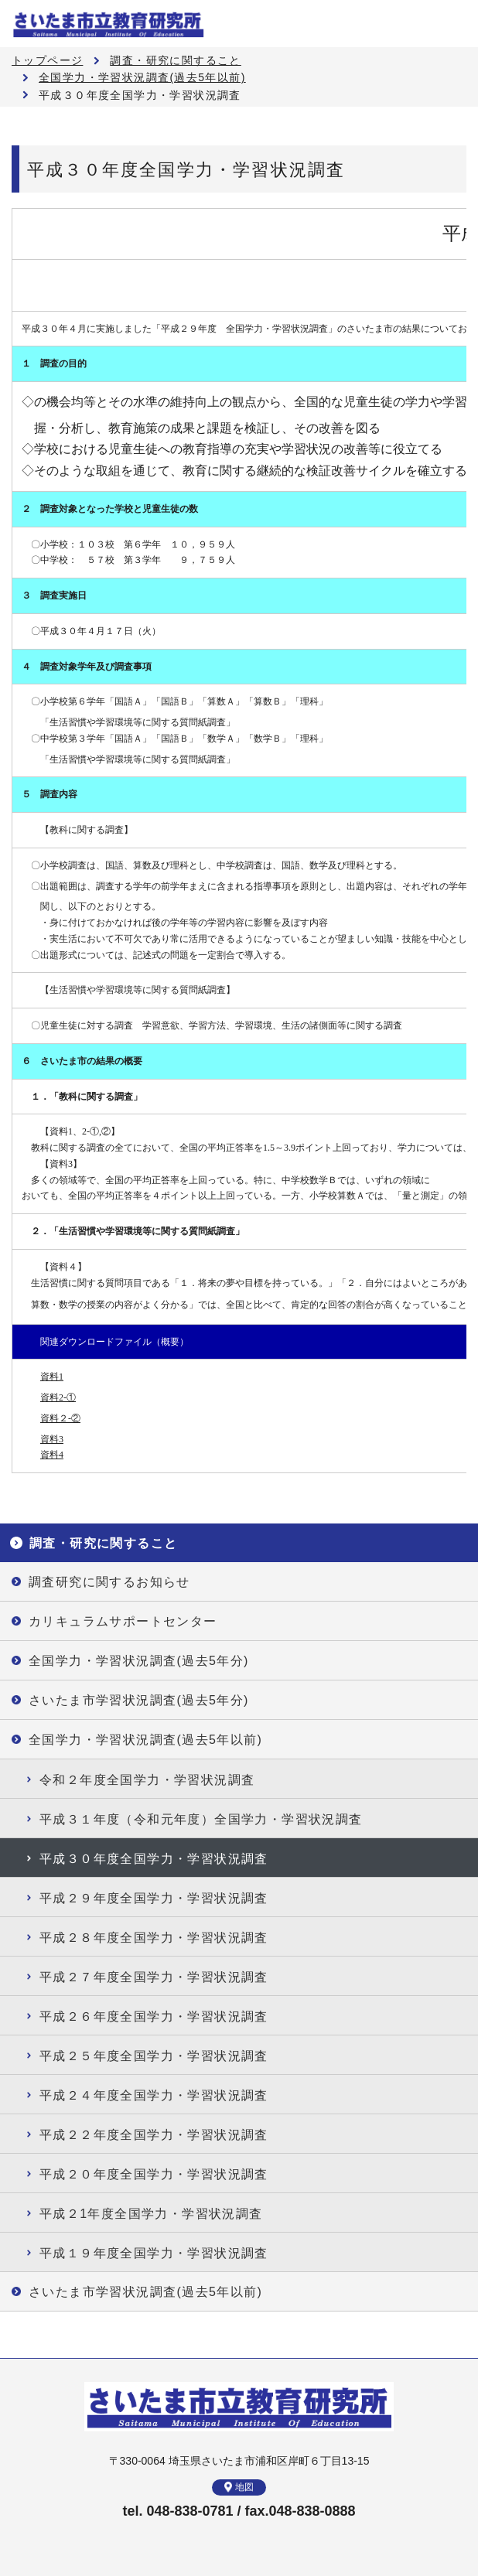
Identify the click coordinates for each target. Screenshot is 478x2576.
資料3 (51, 1439)
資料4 (51, 1454)
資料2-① (58, 1397)
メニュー (455, 23)
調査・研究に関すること (175, 60)
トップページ (47, 60)
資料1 (51, 1376)
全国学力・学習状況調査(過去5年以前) (142, 77)
